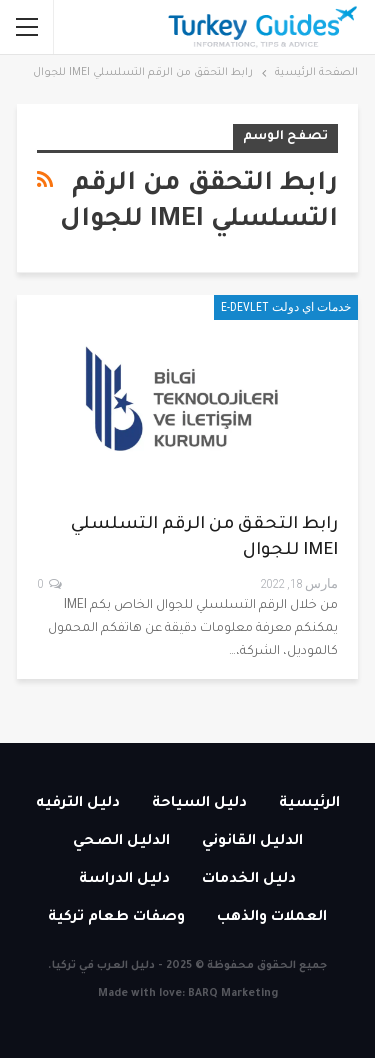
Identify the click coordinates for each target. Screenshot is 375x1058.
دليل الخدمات (249, 880)
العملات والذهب (272, 918)
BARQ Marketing (233, 994)
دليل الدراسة (124, 880)
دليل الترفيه (78, 804)
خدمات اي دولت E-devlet (286, 307)
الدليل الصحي (121, 842)
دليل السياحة (199, 804)
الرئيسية (309, 804)
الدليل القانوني (252, 842)
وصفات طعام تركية (116, 918)
